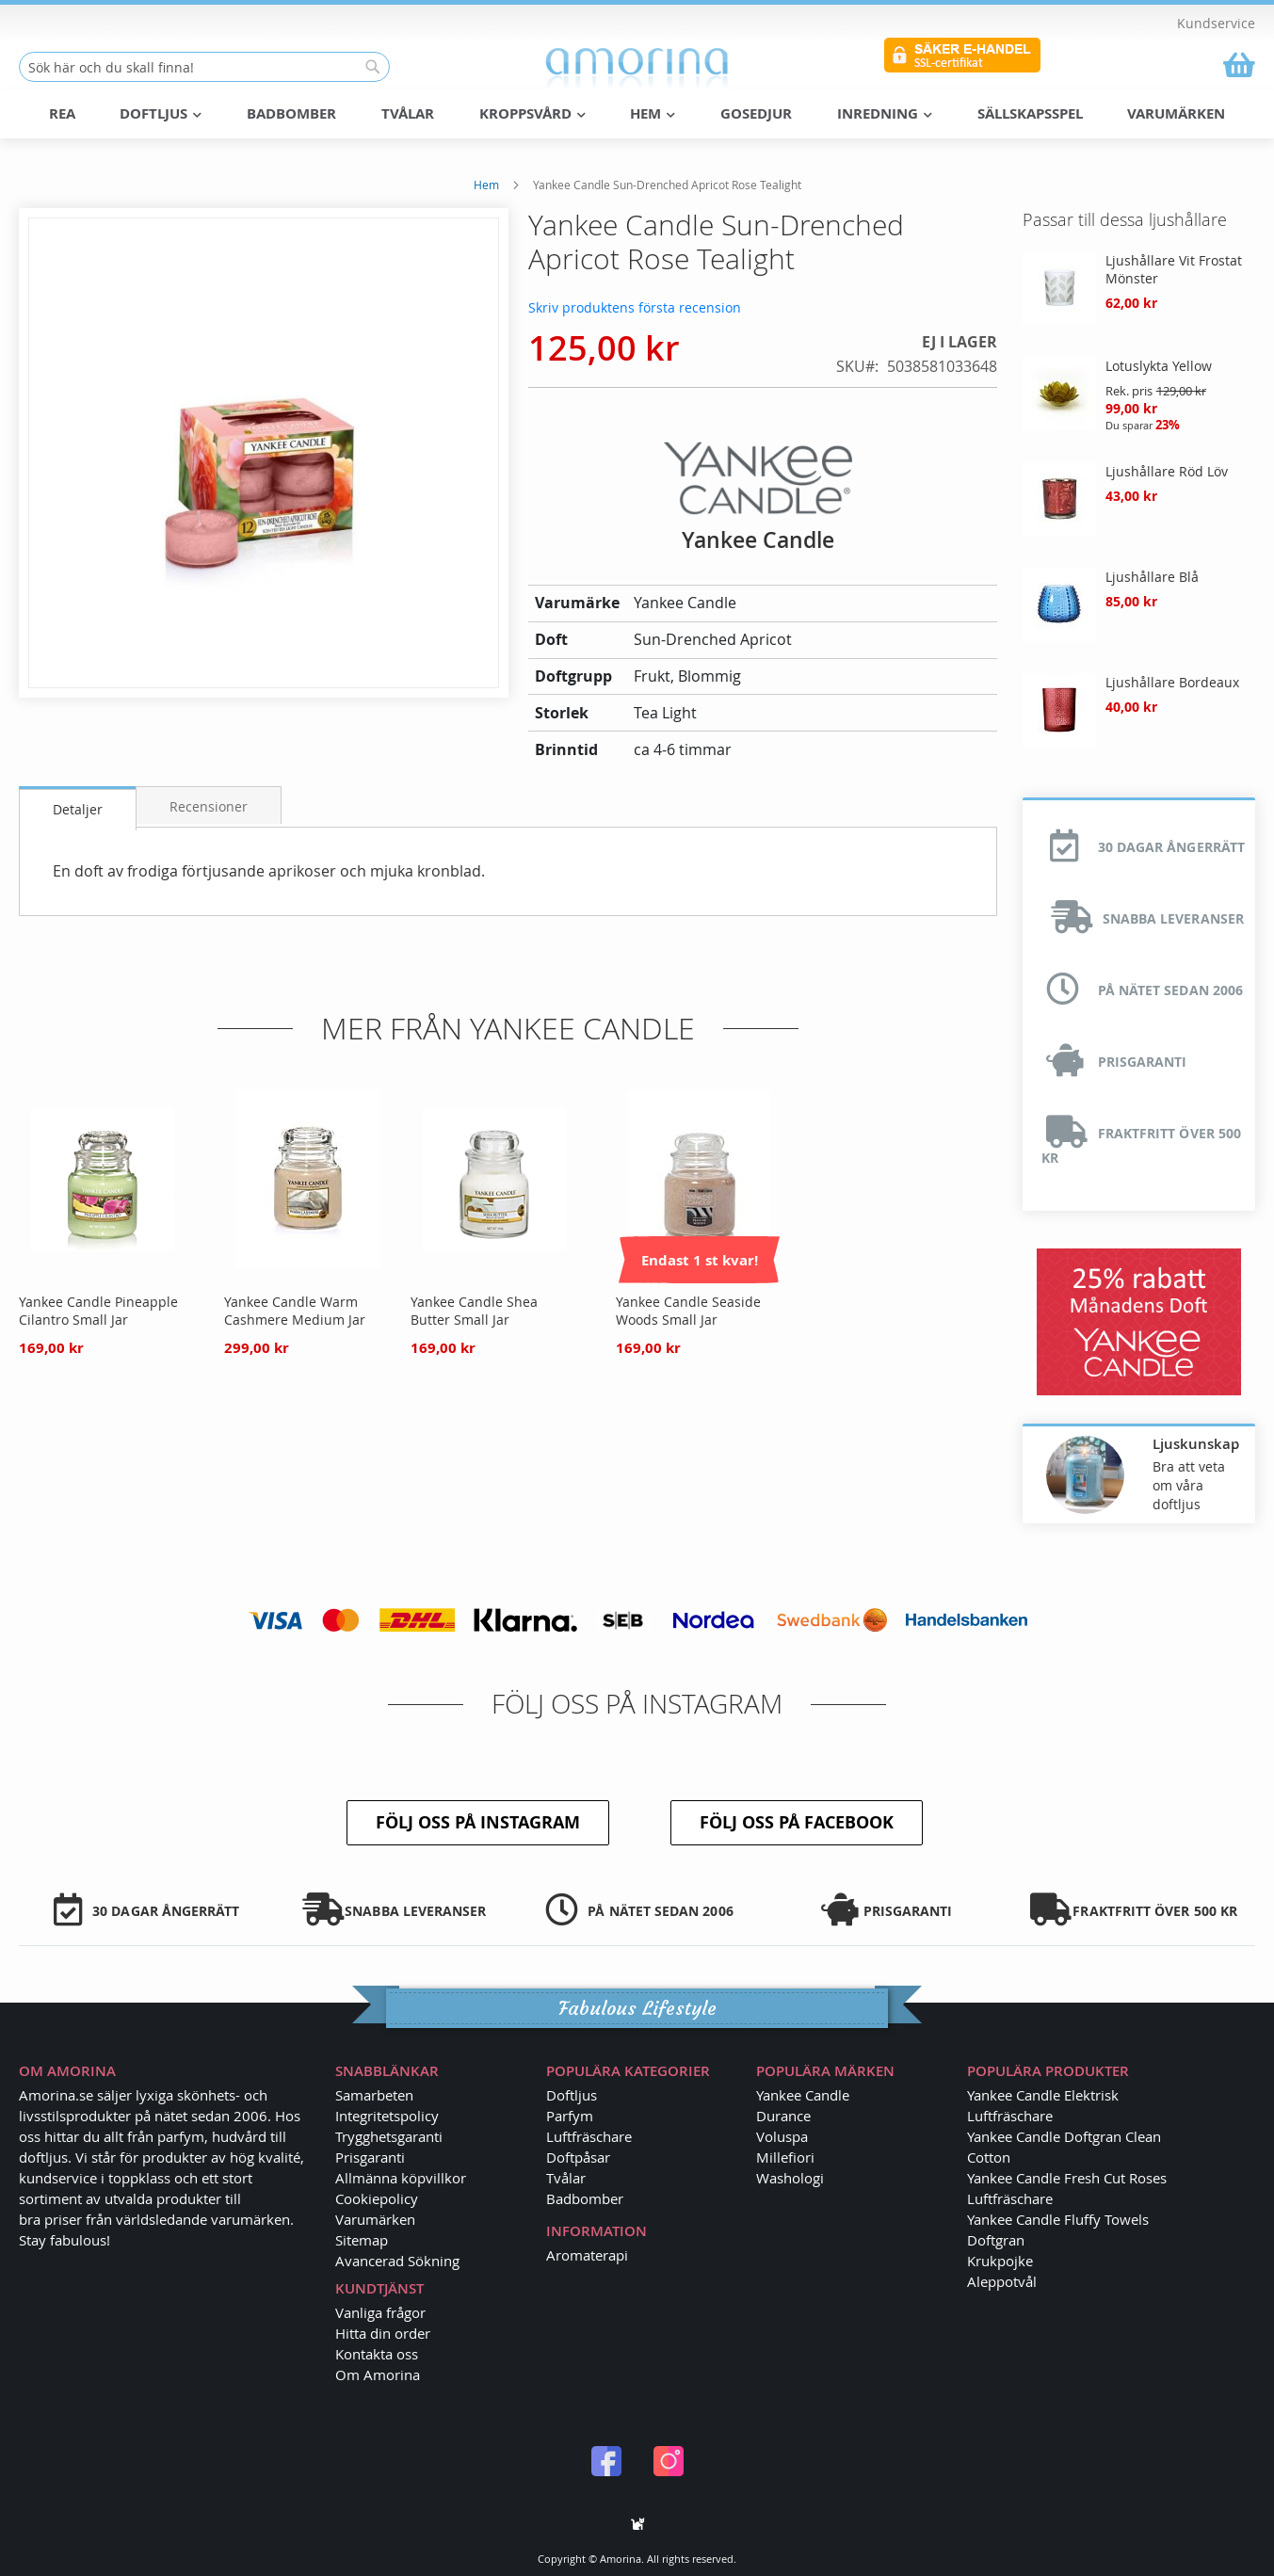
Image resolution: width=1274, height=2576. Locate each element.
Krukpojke (1000, 2260)
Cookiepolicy (376, 2198)
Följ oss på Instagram (478, 1821)
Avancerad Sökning (397, 2260)
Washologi (790, 2177)
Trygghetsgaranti (389, 2136)
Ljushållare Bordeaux (1172, 681)
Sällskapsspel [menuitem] (1030, 113)
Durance (783, 2115)
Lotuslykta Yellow (1158, 365)
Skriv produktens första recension (634, 306)
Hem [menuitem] (652, 113)
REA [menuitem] (62, 113)
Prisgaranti (370, 2157)
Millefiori (785, 2157)
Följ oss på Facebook (797, 1821)
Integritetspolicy (387, 2115)
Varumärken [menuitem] (1176, 113)
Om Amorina (377, 2374)
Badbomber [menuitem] (291, 113)
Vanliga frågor (380, 2312)
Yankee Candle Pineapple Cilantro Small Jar (98, 1310)
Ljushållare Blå (1152, 576)
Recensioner (208, 805)
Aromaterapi (587, 2255)
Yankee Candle (802, 2094)
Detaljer (78, 808)
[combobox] (204, 67)
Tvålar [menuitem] (407, 113)
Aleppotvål (1002, 2281)
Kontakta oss (376, 2353)
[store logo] (636, 67)
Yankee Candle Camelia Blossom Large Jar (875, 1310)
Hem (486, 183)
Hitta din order (382, 2333)
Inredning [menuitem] (884, 113)
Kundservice (1216, 23)
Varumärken (375, 2219)
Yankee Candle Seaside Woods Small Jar (688, 1310)
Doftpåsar (578, 2157)
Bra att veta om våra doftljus (1189, 1484)
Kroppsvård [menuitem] (532, 113)
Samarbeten (374, 2094)
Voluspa (782, 2136)
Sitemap (361, 2239)
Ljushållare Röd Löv (1166, 470)
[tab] (78, 807)
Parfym (569, 2115)
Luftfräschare (589, 2136)
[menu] (637, 113)
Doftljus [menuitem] (161, 113)
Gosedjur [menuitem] (756, 113)
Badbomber (584, 2198)
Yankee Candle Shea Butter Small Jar (474, 1310)
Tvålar (566, 2177)
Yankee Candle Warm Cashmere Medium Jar (294, 1310)
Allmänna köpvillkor (400, 2177)
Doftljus (571, 2094)
